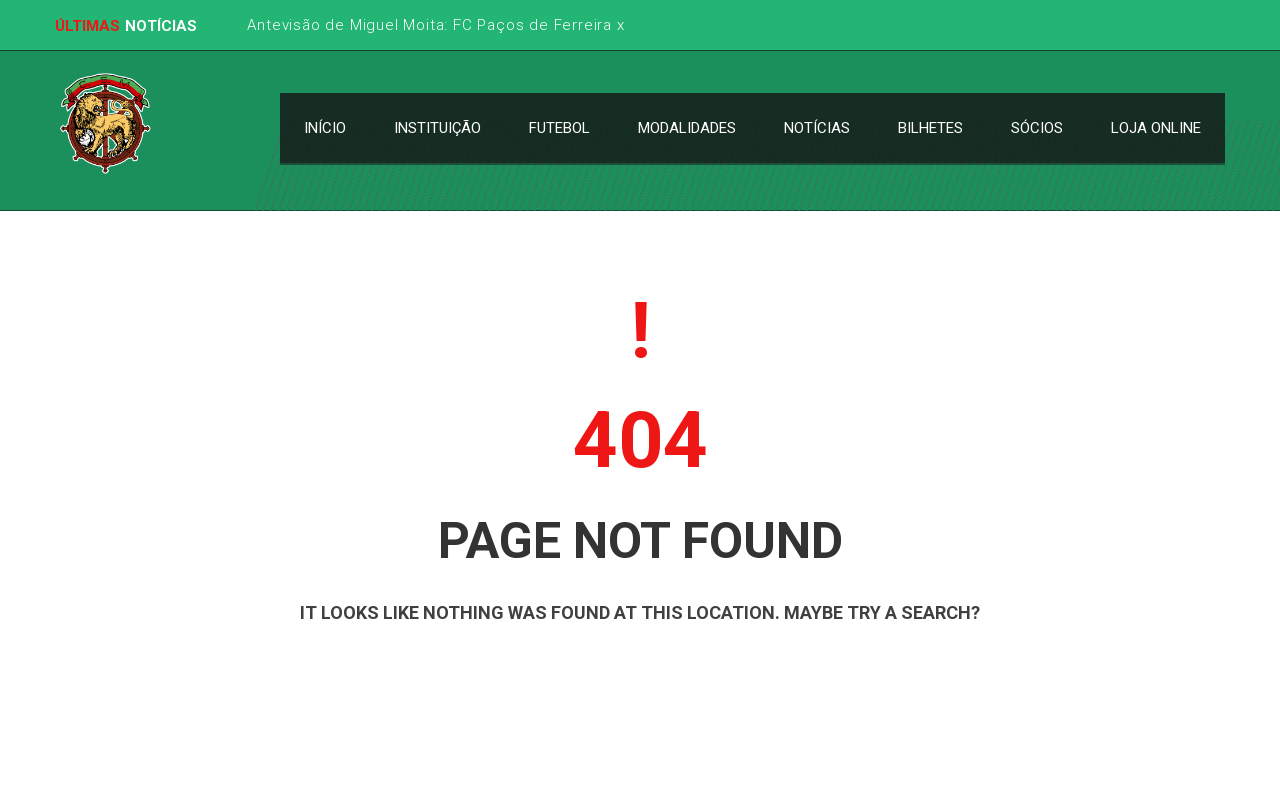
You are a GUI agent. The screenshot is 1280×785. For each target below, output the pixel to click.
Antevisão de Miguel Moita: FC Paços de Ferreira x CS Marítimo (483, 25)
